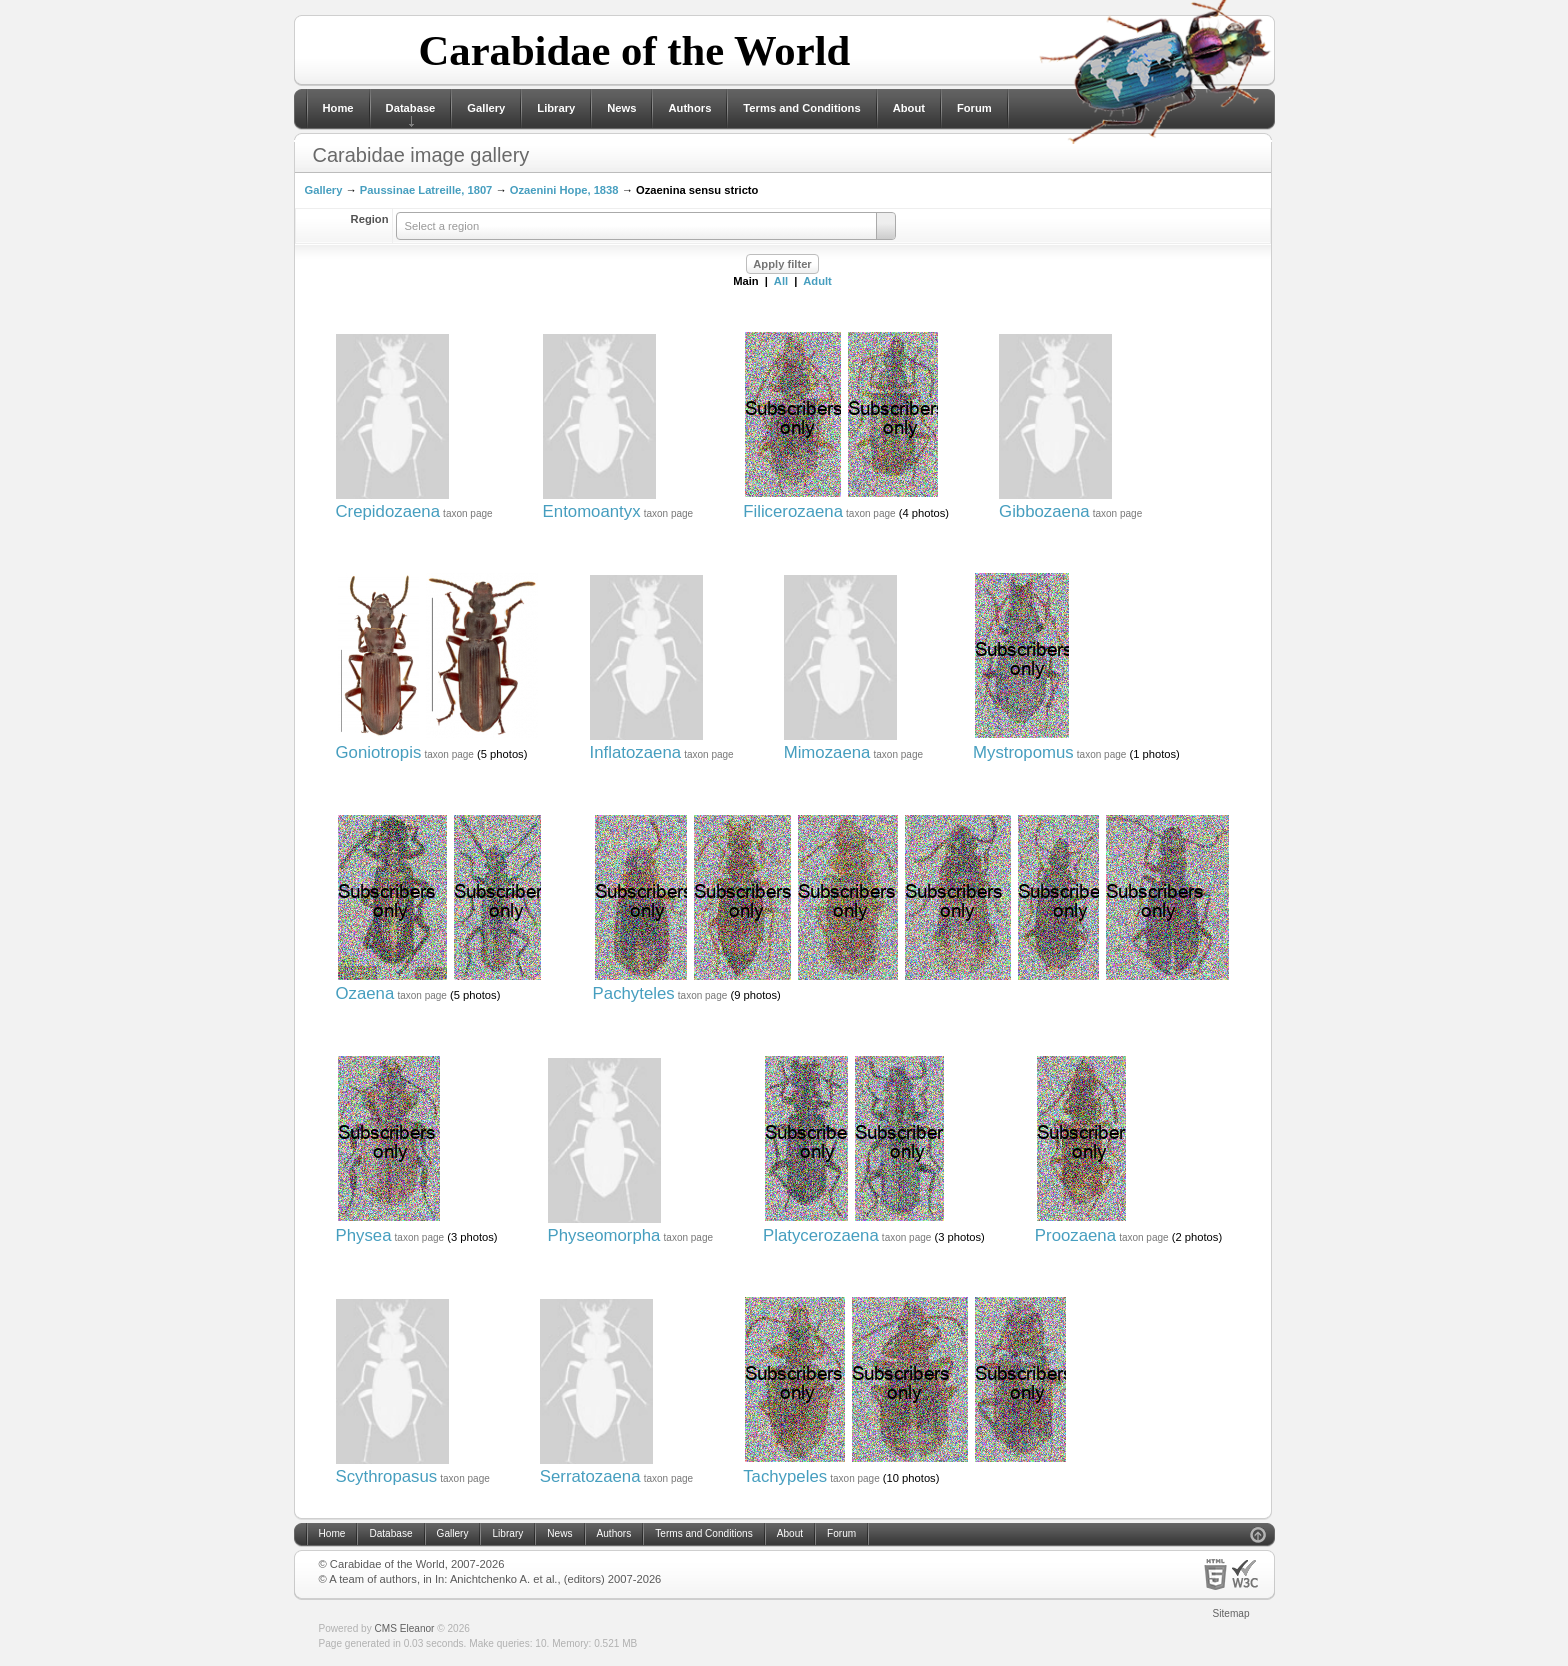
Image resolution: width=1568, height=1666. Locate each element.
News (621, 108)
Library (556, 108)
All (781, 281)
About (909, 108)
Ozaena (365, 993)
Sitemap (1231, 1613)
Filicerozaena (793, 511)
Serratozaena (590, 1476)
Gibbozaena (1044, 511)
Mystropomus (1023, 752)
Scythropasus (387, 1476)
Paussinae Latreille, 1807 (426, 190)
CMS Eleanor (405, 1628)
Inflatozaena (635, 752)
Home (338, 108)
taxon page (468, 513)
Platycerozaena (821, 1235)
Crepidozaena (388, 511)
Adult (817, 281)
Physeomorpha (604, 1235)
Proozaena (1075, 1235)
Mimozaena (827, 752)
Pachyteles (634, 993)
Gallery (486, 108)
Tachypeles (785, 1476)
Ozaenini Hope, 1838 (564, 190)
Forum (974, 108)
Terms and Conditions (801, 108)
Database (411, 108)
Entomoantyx (592, 511)
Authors (689, 108)
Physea (364, 1235)
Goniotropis (379, 752)
